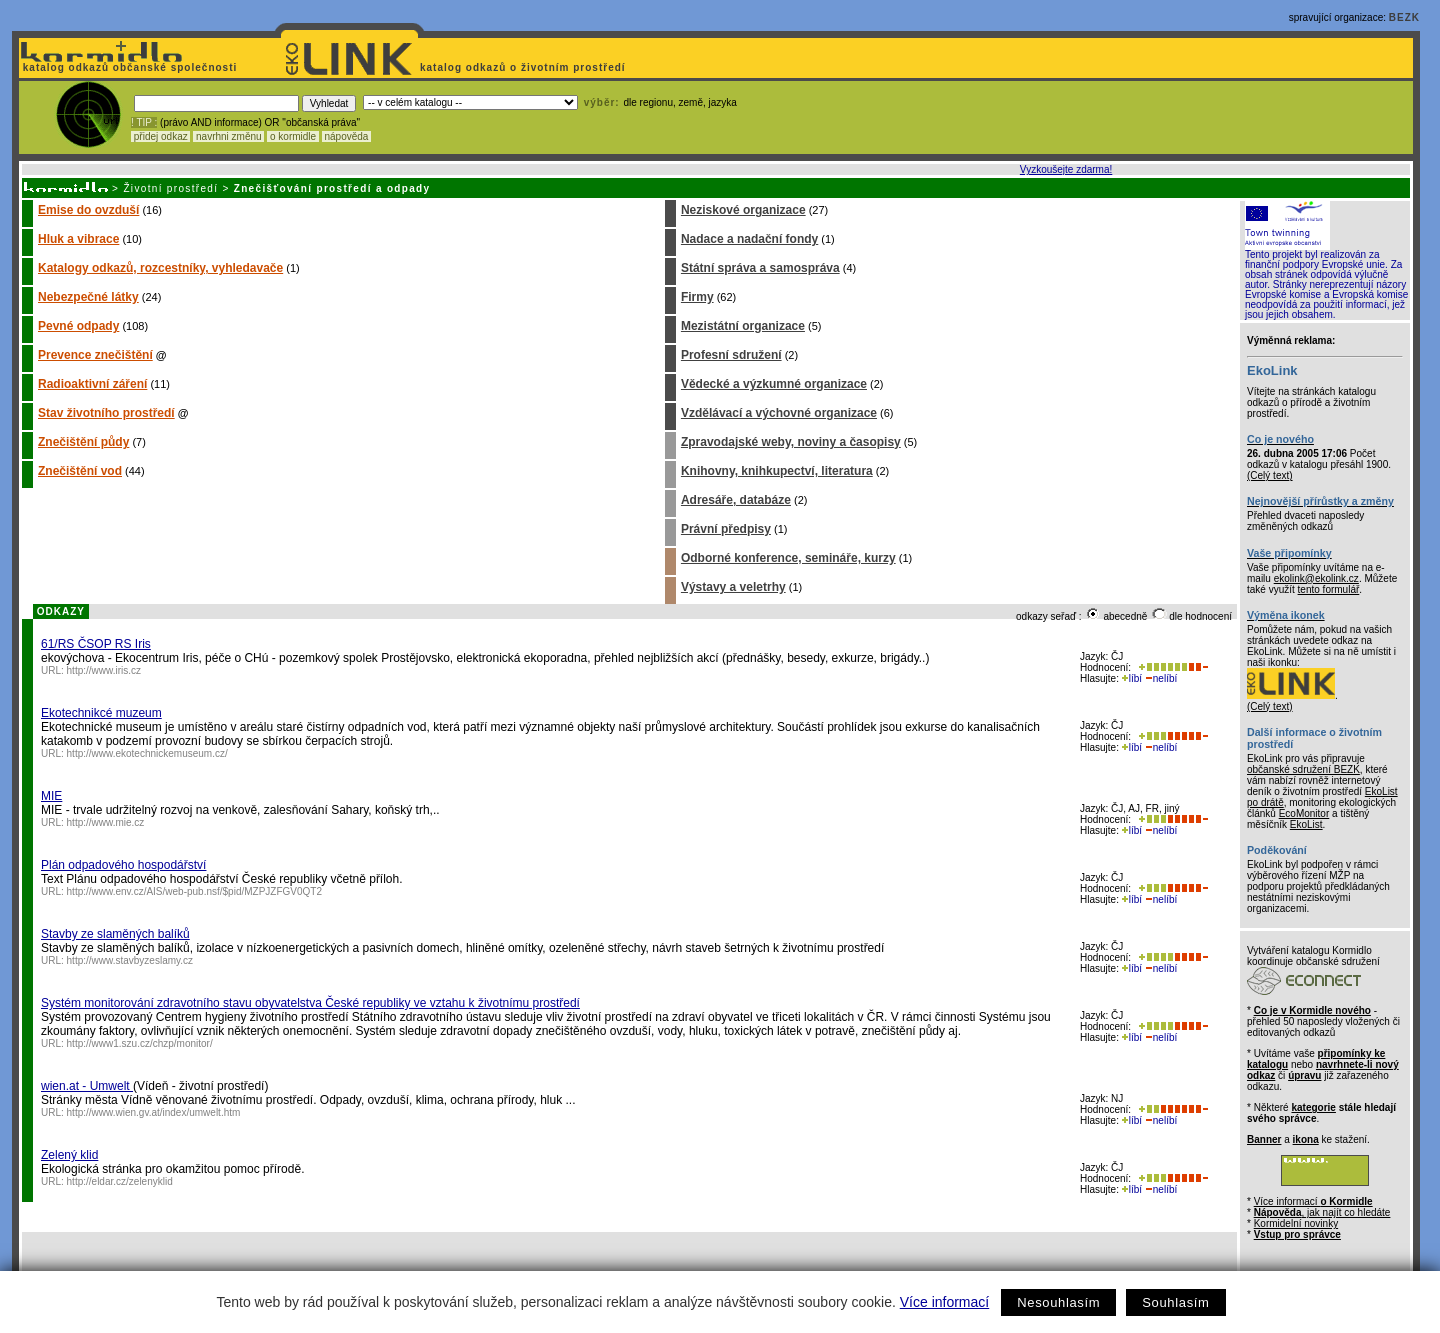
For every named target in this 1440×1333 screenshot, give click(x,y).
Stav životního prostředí (106, 413)
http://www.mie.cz (106, 822)
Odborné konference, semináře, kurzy (788, 558)
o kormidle (293, 136)
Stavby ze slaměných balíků (115, 934)
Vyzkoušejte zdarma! (1066, 169)
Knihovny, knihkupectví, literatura (777, 471)
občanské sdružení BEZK (1303, 769)
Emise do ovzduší (88, 210)
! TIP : (144, 122)
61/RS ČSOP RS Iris (96, 644)
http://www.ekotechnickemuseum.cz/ (147, 753)
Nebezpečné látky (88, 297)
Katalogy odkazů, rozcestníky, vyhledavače (160, 268)
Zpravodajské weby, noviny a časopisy (791, 442)
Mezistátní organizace (743, 326)
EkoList (1306, 824)
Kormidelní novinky (1296, 1223)
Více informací (944, 1302)
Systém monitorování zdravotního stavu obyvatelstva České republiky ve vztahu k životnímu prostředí (310, 1003)
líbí (1132, 678)
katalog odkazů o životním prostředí (524, 67)
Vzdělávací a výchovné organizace (779, 413)
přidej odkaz (160, 136)
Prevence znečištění (95, 355)
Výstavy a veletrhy (733, 587)
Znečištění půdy (83, 442)
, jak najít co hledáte (1322, 1212)
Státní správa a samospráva (760, 268)
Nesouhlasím (1058, 1302)
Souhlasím (1175, 1302)
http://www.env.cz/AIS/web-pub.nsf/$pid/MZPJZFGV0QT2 (194, 891)
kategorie (1313, 1107)
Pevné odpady (78, 326)
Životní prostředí (170, 188)
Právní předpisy (726, 529)
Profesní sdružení (731, 355)
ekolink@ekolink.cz (1316, 578)
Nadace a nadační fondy (749, 239)
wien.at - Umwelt (87, 1086)
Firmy (697, 297)
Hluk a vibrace (78, 239)
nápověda (347, 136)
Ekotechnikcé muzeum (101, 713)
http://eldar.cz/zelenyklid (120, 1181)
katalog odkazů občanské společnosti (128, 67)
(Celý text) (1270, 475)
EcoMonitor (1304, 813)
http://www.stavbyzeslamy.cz (130, 960)
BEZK (1404, 17)
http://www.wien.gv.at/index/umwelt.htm (154, 1112)
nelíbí (1161, 678)
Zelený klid (69, 1155)
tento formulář (1329, 589)
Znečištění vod (80, 471)
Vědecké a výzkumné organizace (774, 384)
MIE (51, 796)
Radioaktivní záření (92, 384)
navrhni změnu (228, 136)
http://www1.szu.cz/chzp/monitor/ (140, 1043)
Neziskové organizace (743, 210)
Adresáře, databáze (736, 500)
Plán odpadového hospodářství (123, 865)
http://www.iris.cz (104, 670)
